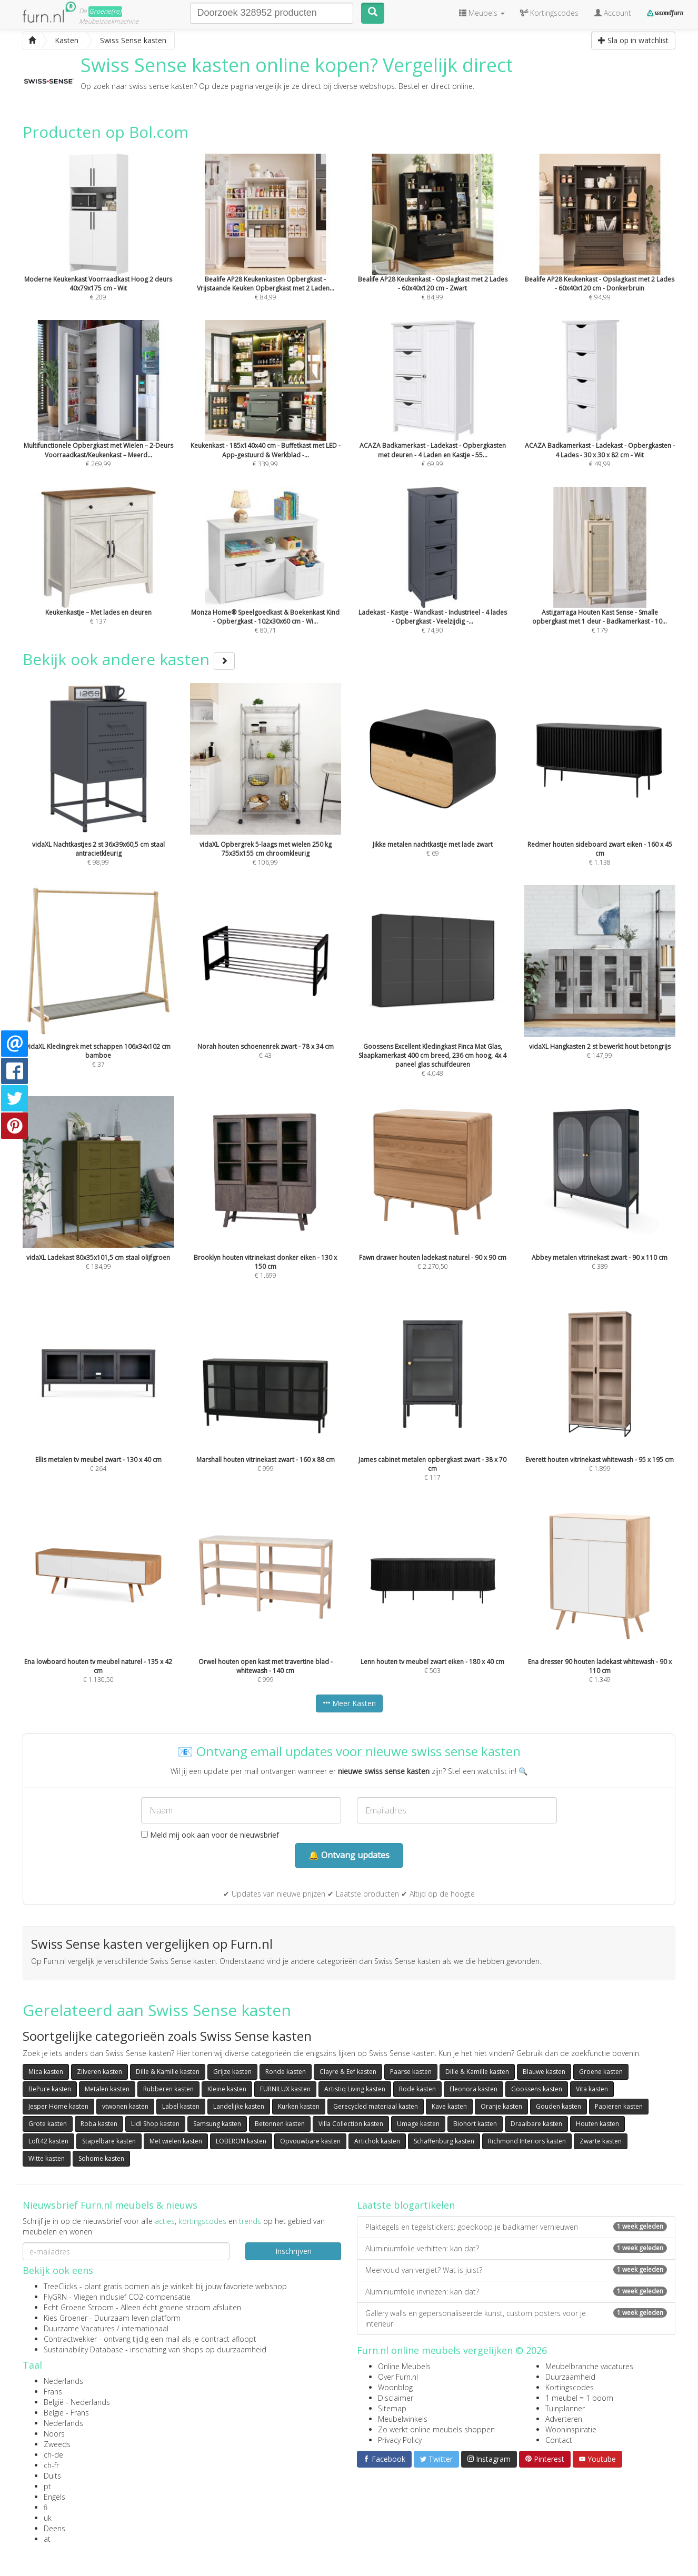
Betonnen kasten (280, 2123)
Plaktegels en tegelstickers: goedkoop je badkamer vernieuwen (516, 2227)
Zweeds (57, 2444)
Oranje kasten (501, 2106)
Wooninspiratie (570, 2429)
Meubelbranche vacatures (589, 2366)
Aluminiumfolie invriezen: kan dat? (516, 2292)
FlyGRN (55, 2297)
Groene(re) (105, 11)
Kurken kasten (299, 2106)
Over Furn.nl (398, 2377)
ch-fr (51, 2465)
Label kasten (181, 2106)
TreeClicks (60, 2286)
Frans (53, 2392)
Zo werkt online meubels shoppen (436, 2429)
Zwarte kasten (601, 2141)
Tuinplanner (565, 2408)
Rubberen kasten (168, 2088)
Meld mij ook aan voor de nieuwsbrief (210, 1835)
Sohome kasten (101, 2158)
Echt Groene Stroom (79, 2307)
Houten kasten (597, 2123)
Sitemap (392, 2408)
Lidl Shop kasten (155, 2123)
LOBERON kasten (241, 2141)
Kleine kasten (226, 2088)
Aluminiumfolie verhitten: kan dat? (516, 2248)
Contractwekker (70, 2339)
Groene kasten (601, 2071)
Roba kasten (99, 2123)
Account (612, 13)
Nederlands (63, 2381)
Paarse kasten (411, 2071)
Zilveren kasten (99, 2071)
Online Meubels (404, 2366)
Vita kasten (592, 2088)
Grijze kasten (232, 2071)
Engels (54, 2497)
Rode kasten (417, 2088)
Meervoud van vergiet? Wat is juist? (516, 2270)
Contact (558, 2440)
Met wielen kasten (175, 2141)
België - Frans (66, 2413)
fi (45, 2507)
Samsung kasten (217, 2123)
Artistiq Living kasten (354, 2088)
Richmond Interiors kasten (527, 2141)
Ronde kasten (285, 2071)
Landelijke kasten (238, 2106)
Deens (54, 2528)
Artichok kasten (377, 2141)
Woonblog (395, 2387)
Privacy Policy (400, 2440)
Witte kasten (46, 2158)
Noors (54, 2434)
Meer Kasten (349, 1703)
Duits (52, 2476)
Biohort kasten (475, 2123)
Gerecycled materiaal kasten (375, 2106)
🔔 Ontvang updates (349, 1855)
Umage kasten (418, 2123)
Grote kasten (47, 2123)
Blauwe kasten (544, 2071)
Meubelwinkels (402, 2419)
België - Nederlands (77, 2402)
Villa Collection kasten (350, 2123)
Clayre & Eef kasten (348, 2071)
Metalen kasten (107, 2088)
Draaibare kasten (536, 2123)
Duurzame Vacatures (79, 2328)
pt (47, 2486)
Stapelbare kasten (109, 2141)
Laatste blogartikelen (406, 2205)
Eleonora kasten (473, 2088)
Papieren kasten (619, 2106)
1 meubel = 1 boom (579, 2398)
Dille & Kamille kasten (168, 2071)
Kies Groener (65, 2318)
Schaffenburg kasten (444, 2141)
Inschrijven (293, 2251)
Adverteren (563, 2419)
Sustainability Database (83, 2349)
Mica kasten (45, 2071)
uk (48, 2518)
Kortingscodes (569, 2387)
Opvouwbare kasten (310, 2141)
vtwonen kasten (125, 2106)
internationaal (145, 2328)
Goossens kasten (536, 2088)
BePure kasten (49, 2088)
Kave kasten (449, 2106)
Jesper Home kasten (58, 2106)
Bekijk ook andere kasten (129, 659)
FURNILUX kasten (285, 2088)
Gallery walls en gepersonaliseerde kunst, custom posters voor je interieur (516, 2318)
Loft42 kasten (48, 2141)
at (47, 2539)
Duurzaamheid (570, 2377)
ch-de (53, 2455)
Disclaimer (395, 2398)
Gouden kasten (558, 2106)
